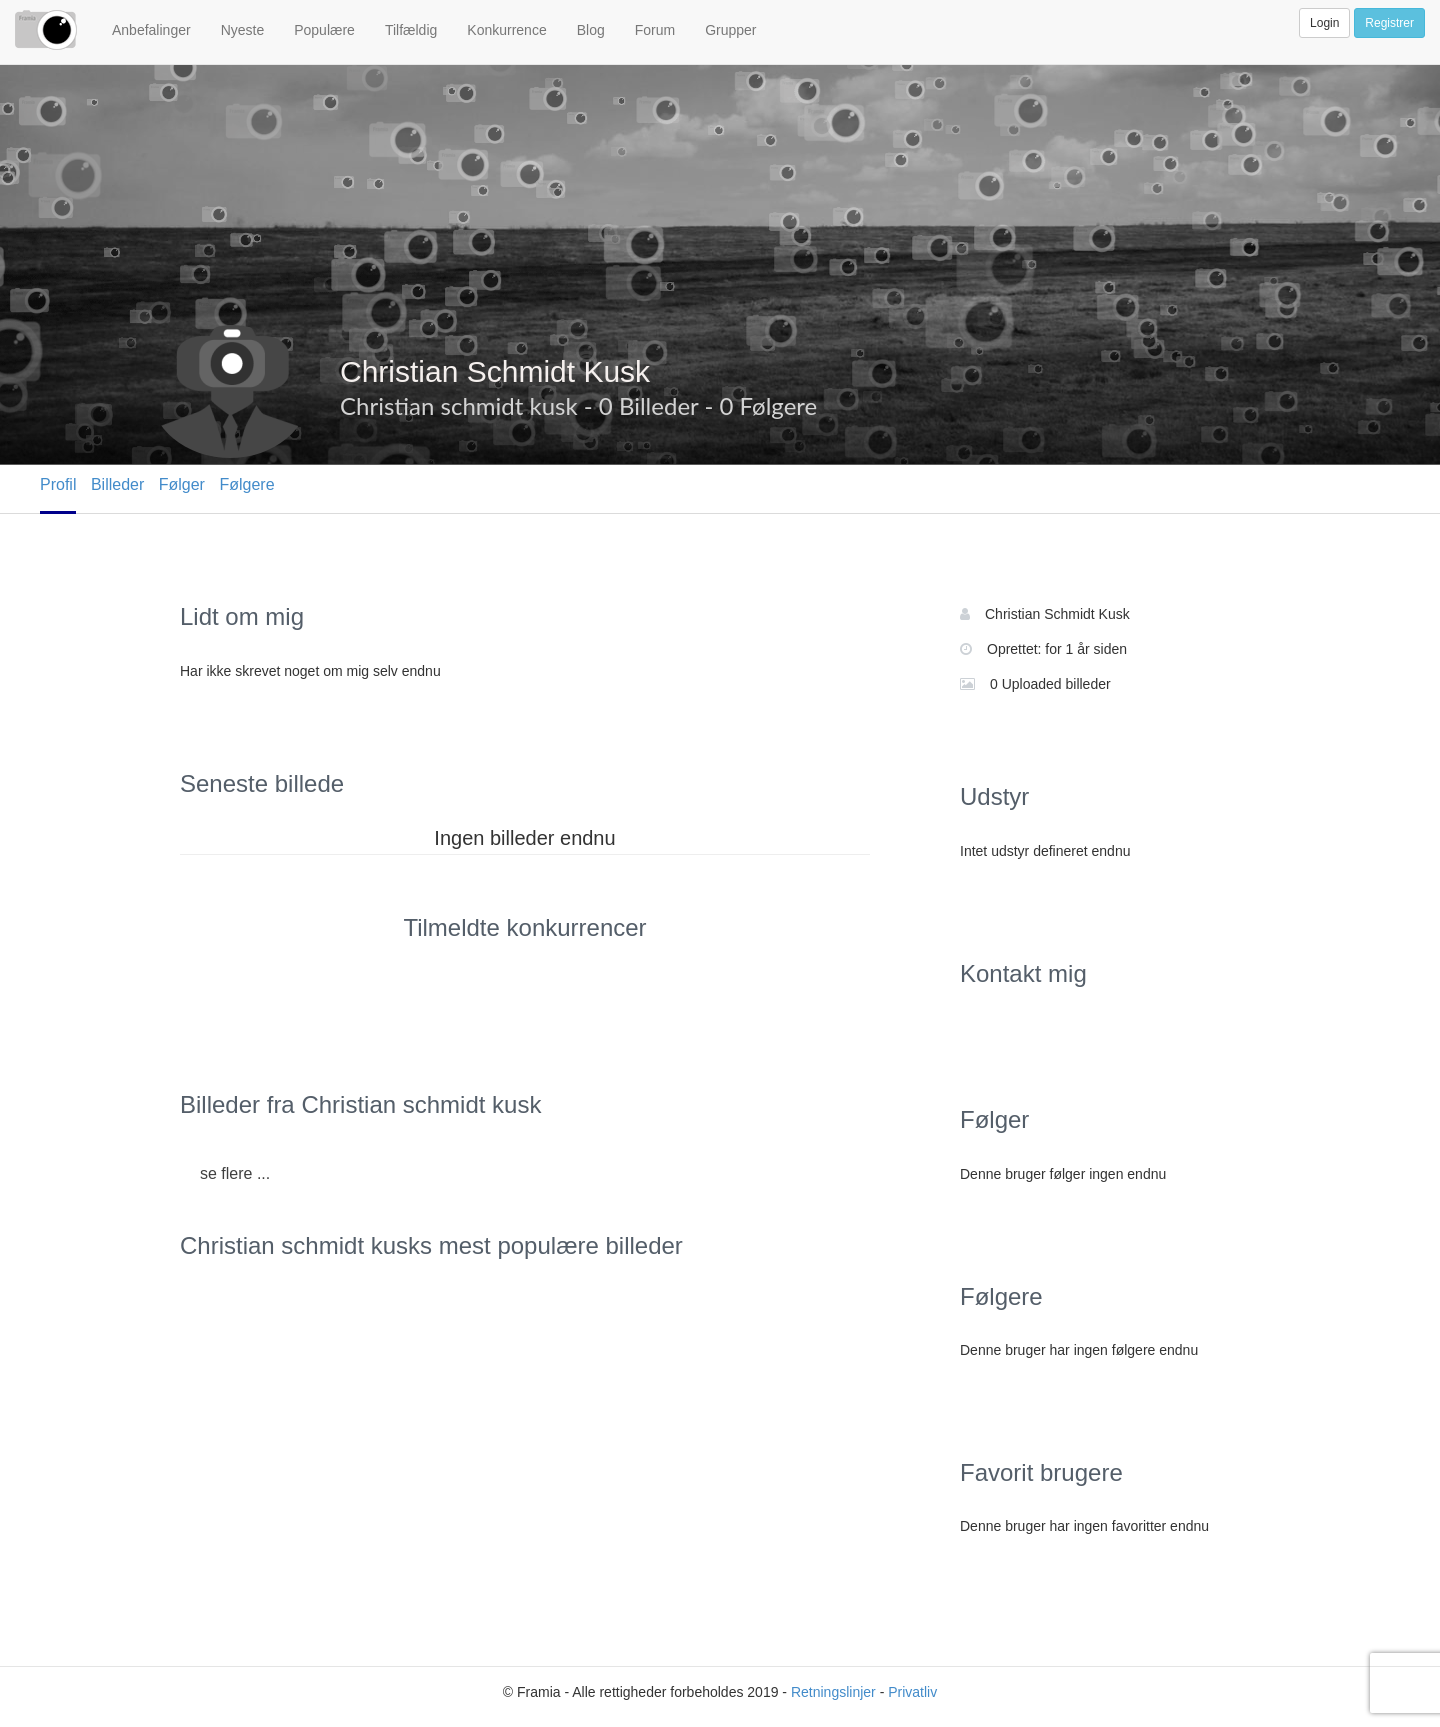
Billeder (117, 484)
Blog (591, 30)
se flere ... (235, 1173)
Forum (655, 30)
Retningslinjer (833, 1692)
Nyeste (243, 30)
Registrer (1389, 23)
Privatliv (912, 1692)
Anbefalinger (151, 30)
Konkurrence (506, 30)
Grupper (730, 30)
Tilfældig (411, 30)
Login (1324, 23)
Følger (182, 484)
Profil (58, 484)
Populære (324, 30)
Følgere (246, 484)
